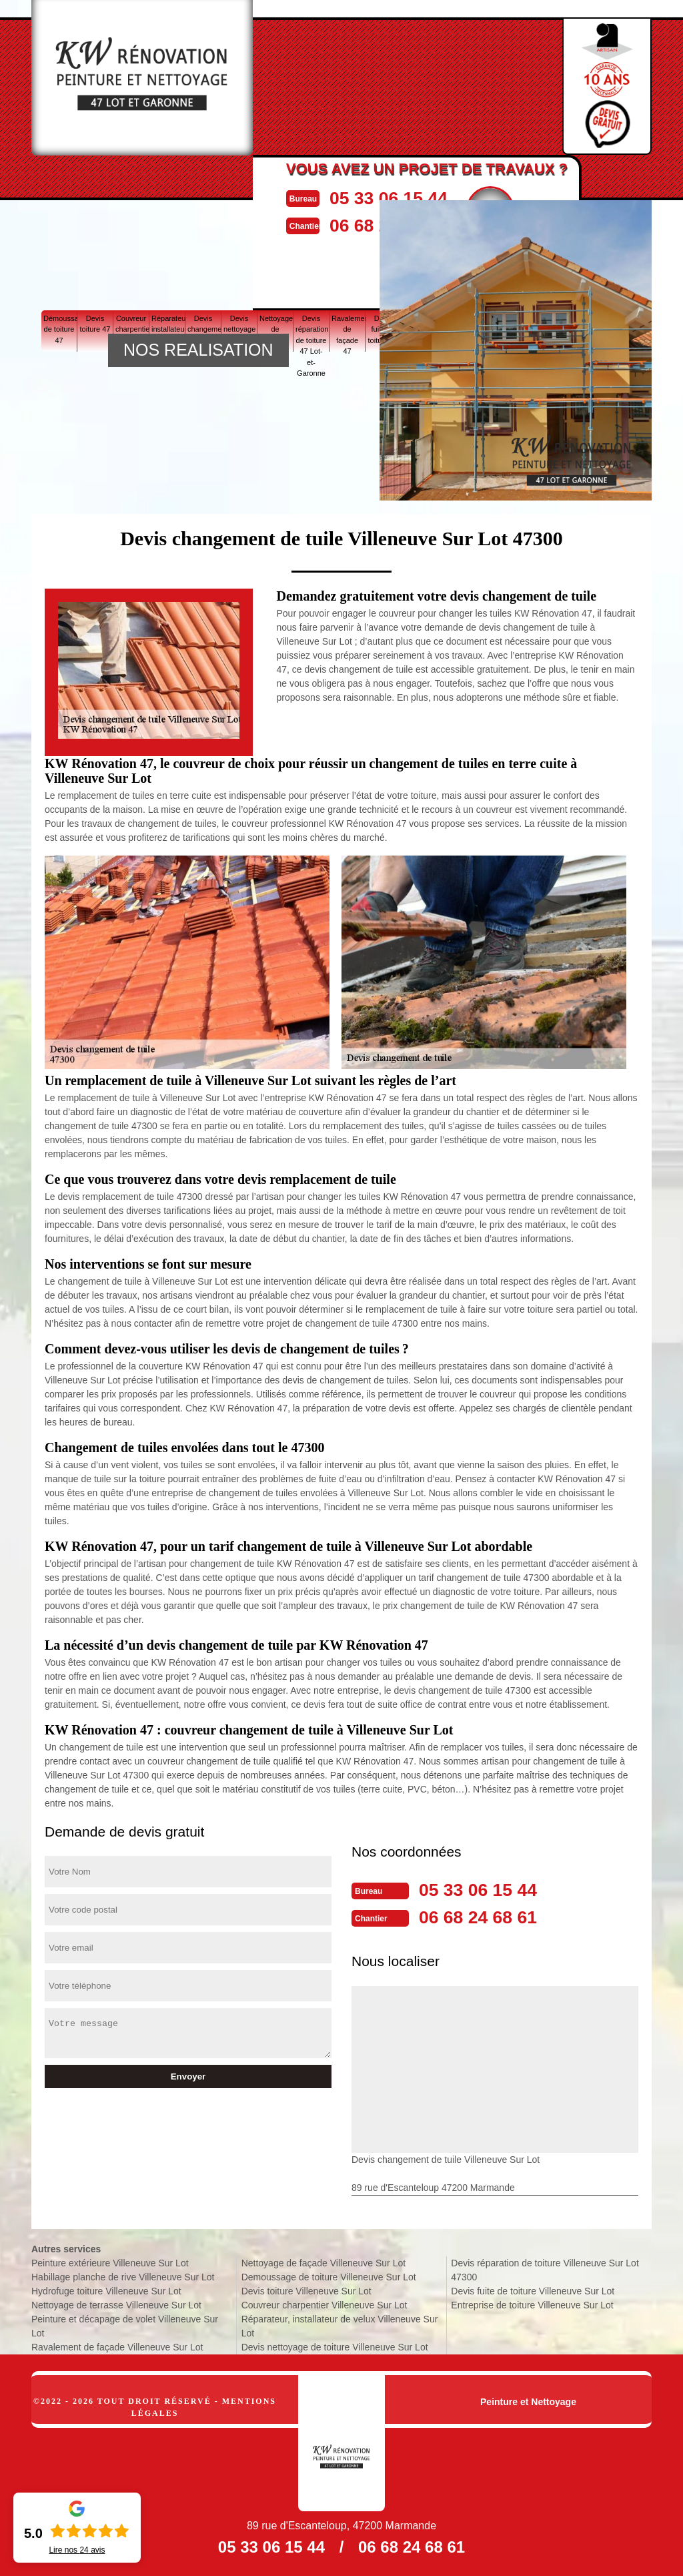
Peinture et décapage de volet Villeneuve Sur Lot (124, 2324)
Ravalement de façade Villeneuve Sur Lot (117, 2345)
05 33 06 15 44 (408, 197)
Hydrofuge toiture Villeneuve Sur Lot (106, 2289)
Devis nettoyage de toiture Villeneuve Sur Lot (334, 2345)
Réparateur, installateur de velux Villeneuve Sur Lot (339, 2324)
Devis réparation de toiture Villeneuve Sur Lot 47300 (544, 2268)
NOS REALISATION (198, 349)
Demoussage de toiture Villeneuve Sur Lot (328, 2275)
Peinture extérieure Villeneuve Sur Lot (110, 2261)
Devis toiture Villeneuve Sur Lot (306, 2289)
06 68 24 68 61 (485, 1916)
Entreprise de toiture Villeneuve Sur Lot (532, 2303)
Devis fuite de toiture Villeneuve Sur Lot (532, 2289)
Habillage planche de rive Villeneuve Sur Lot (122, 2275)
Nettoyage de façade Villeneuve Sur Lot (323, 2261)
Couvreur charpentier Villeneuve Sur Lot (324, 2303)
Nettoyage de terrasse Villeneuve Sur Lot (116, 2303)
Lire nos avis (77, 2550)
